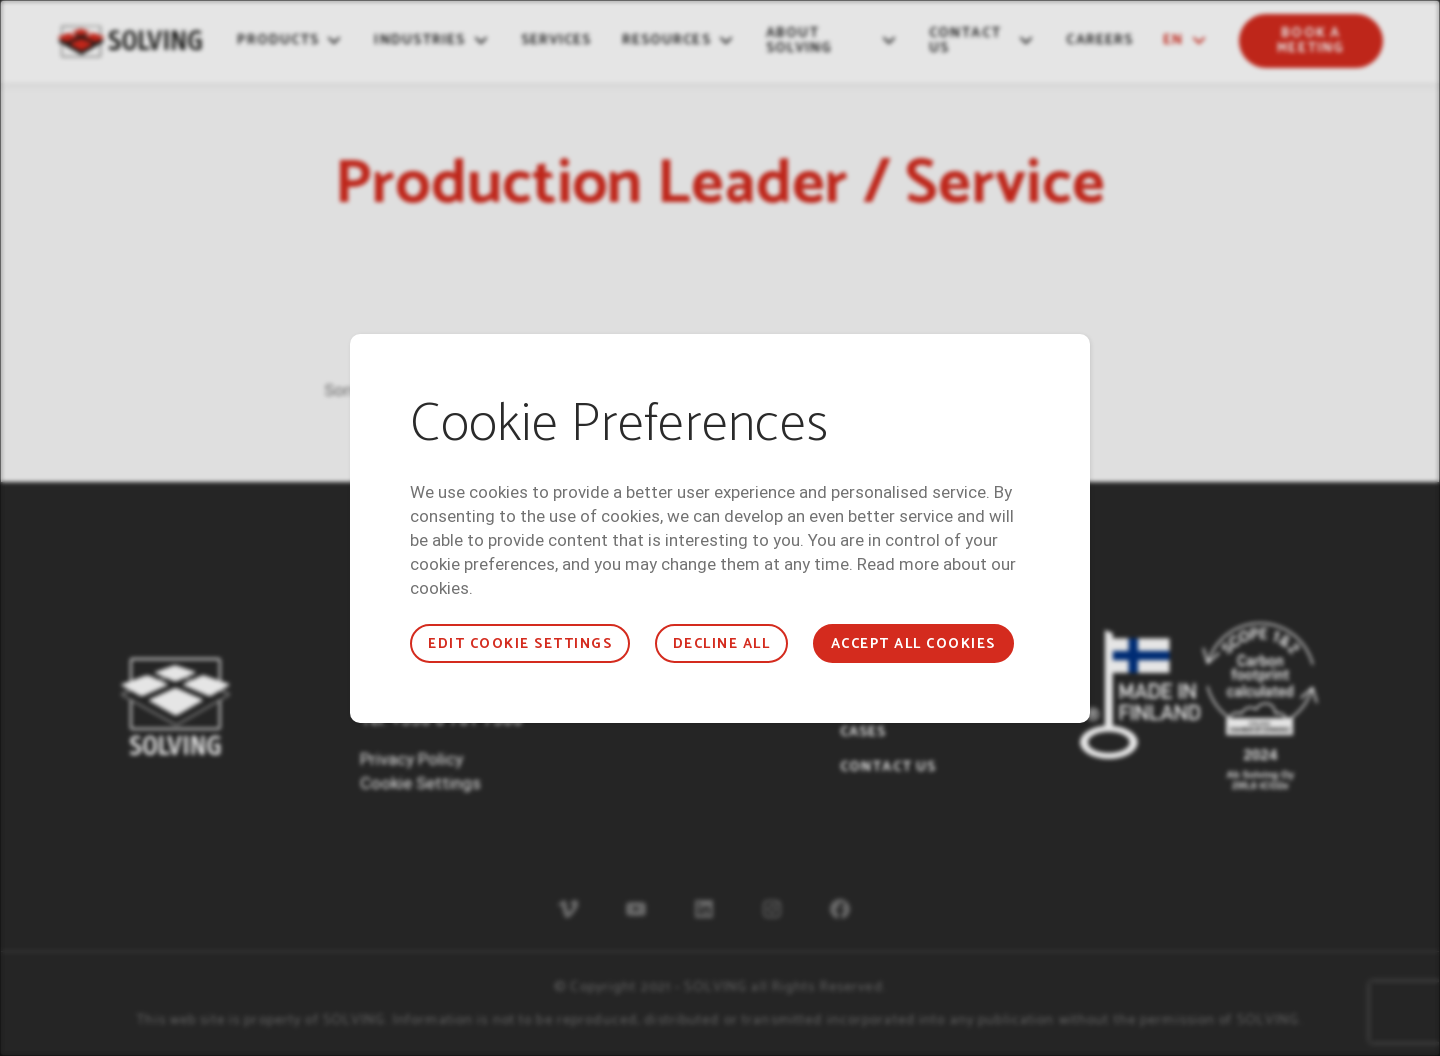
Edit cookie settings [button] (520, 644)
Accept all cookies (913, 644)
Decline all (721, 644)
